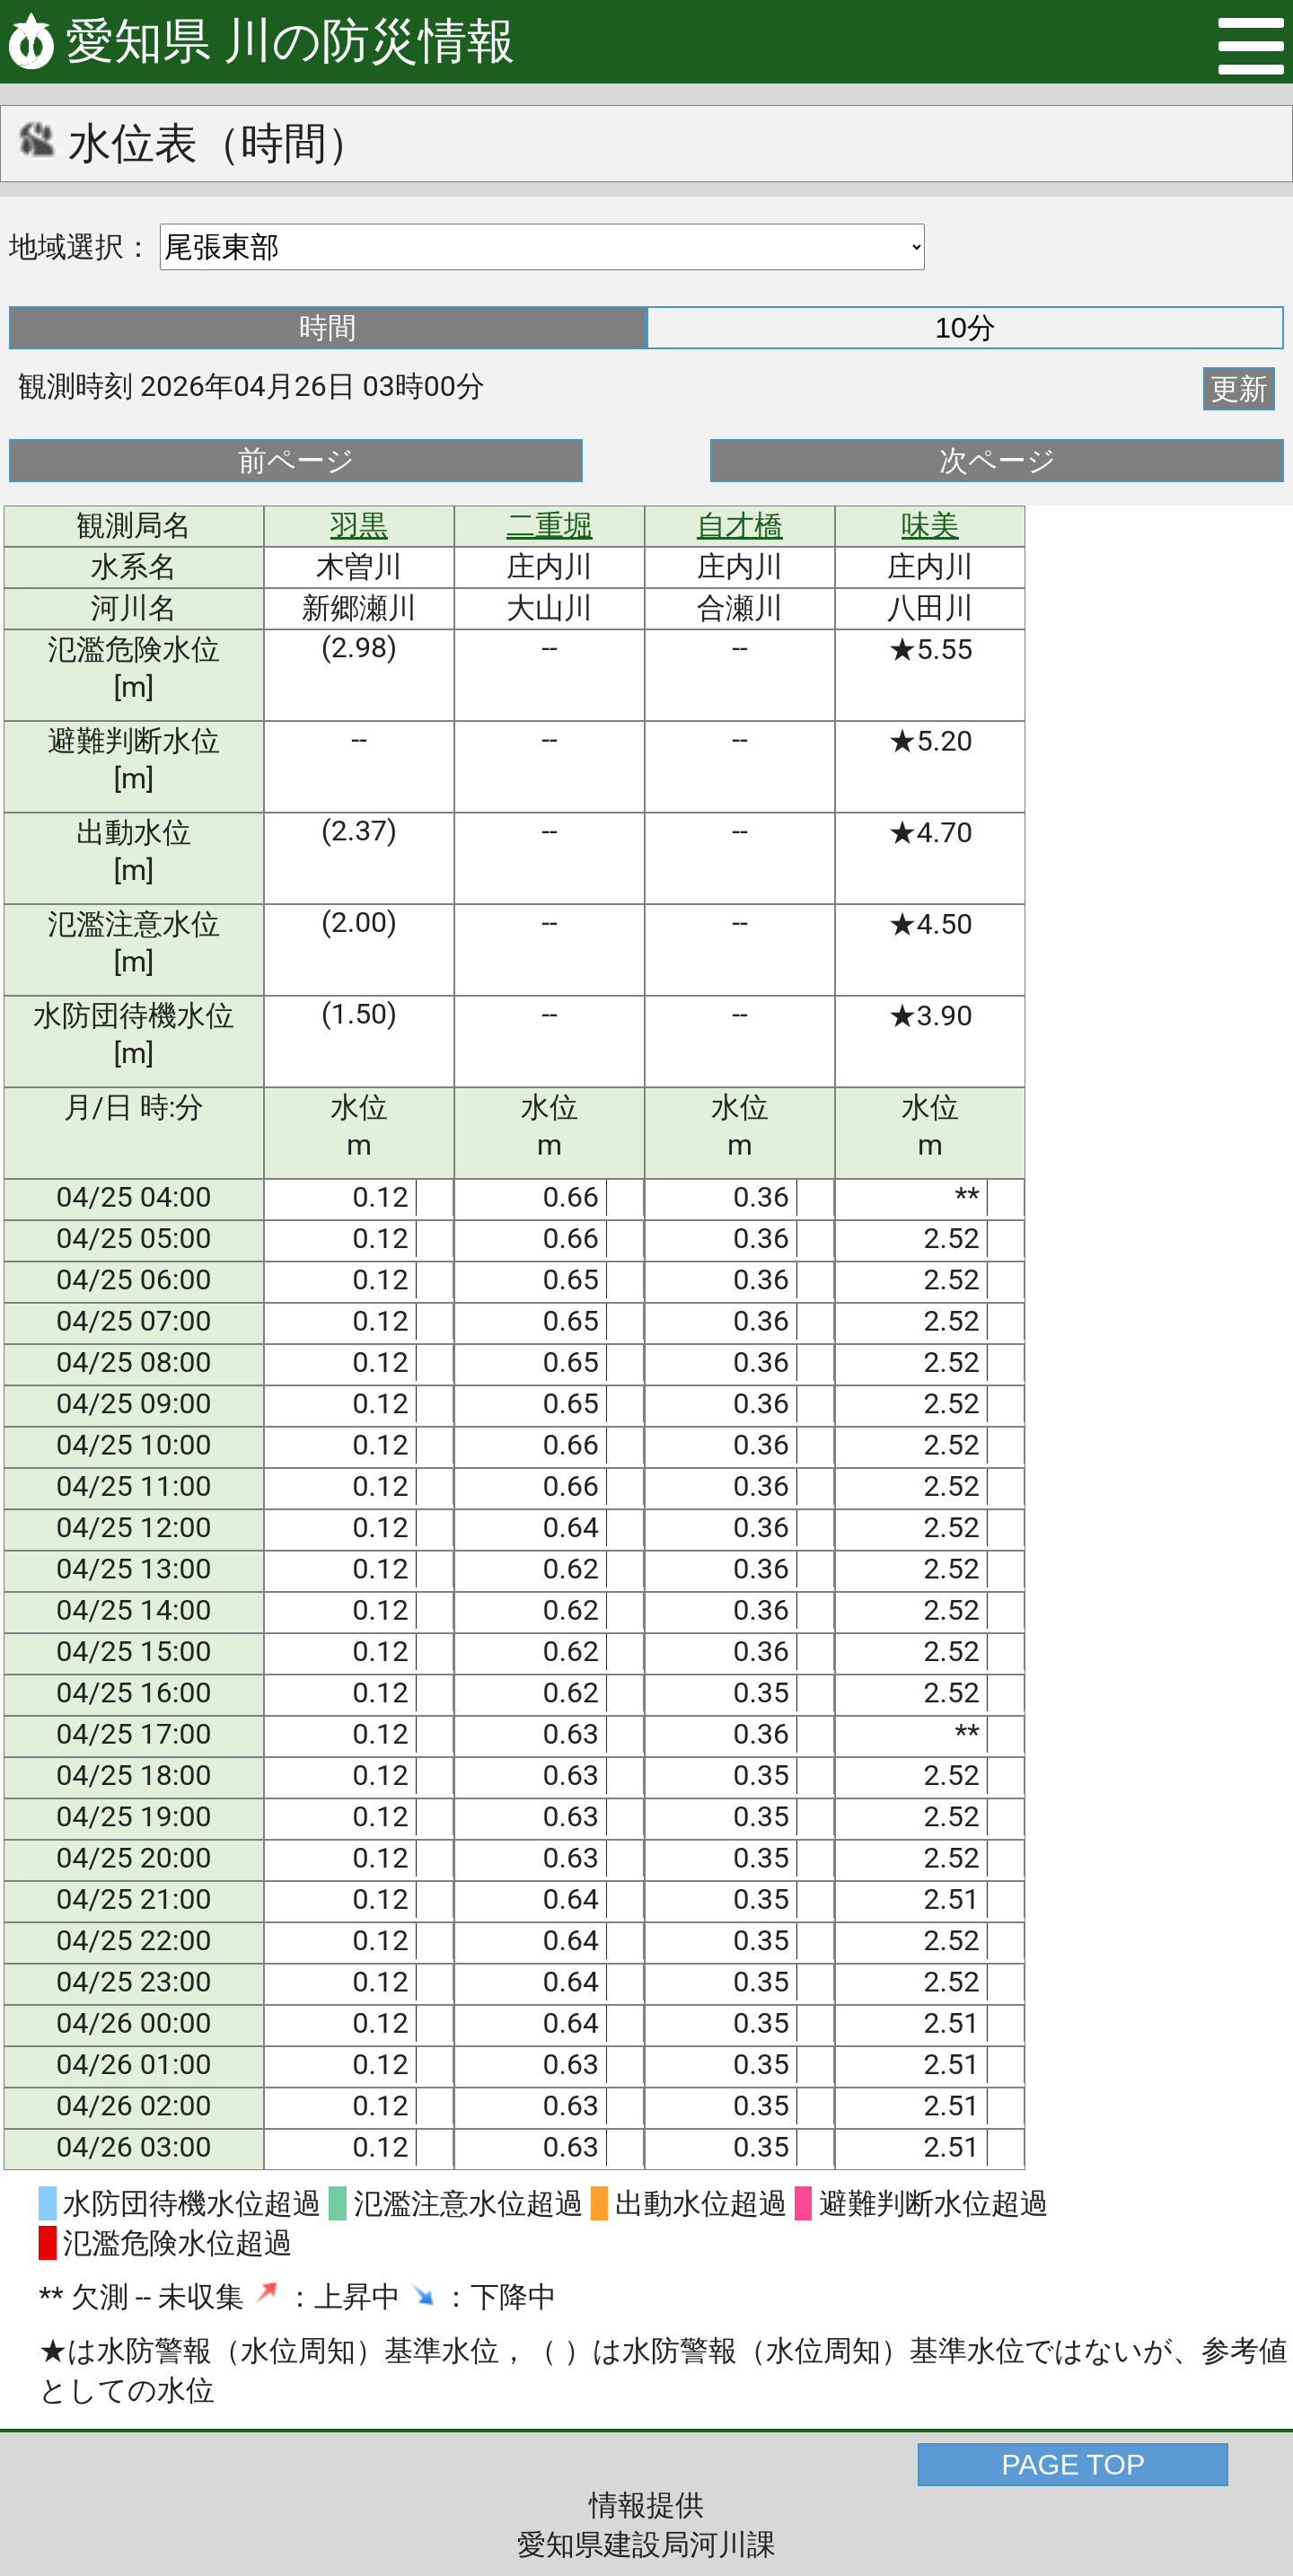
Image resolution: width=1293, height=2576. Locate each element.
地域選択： (81, 247)
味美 (930, 525)
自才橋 (740, 525)
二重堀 (549, 525)
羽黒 (359, 525)
